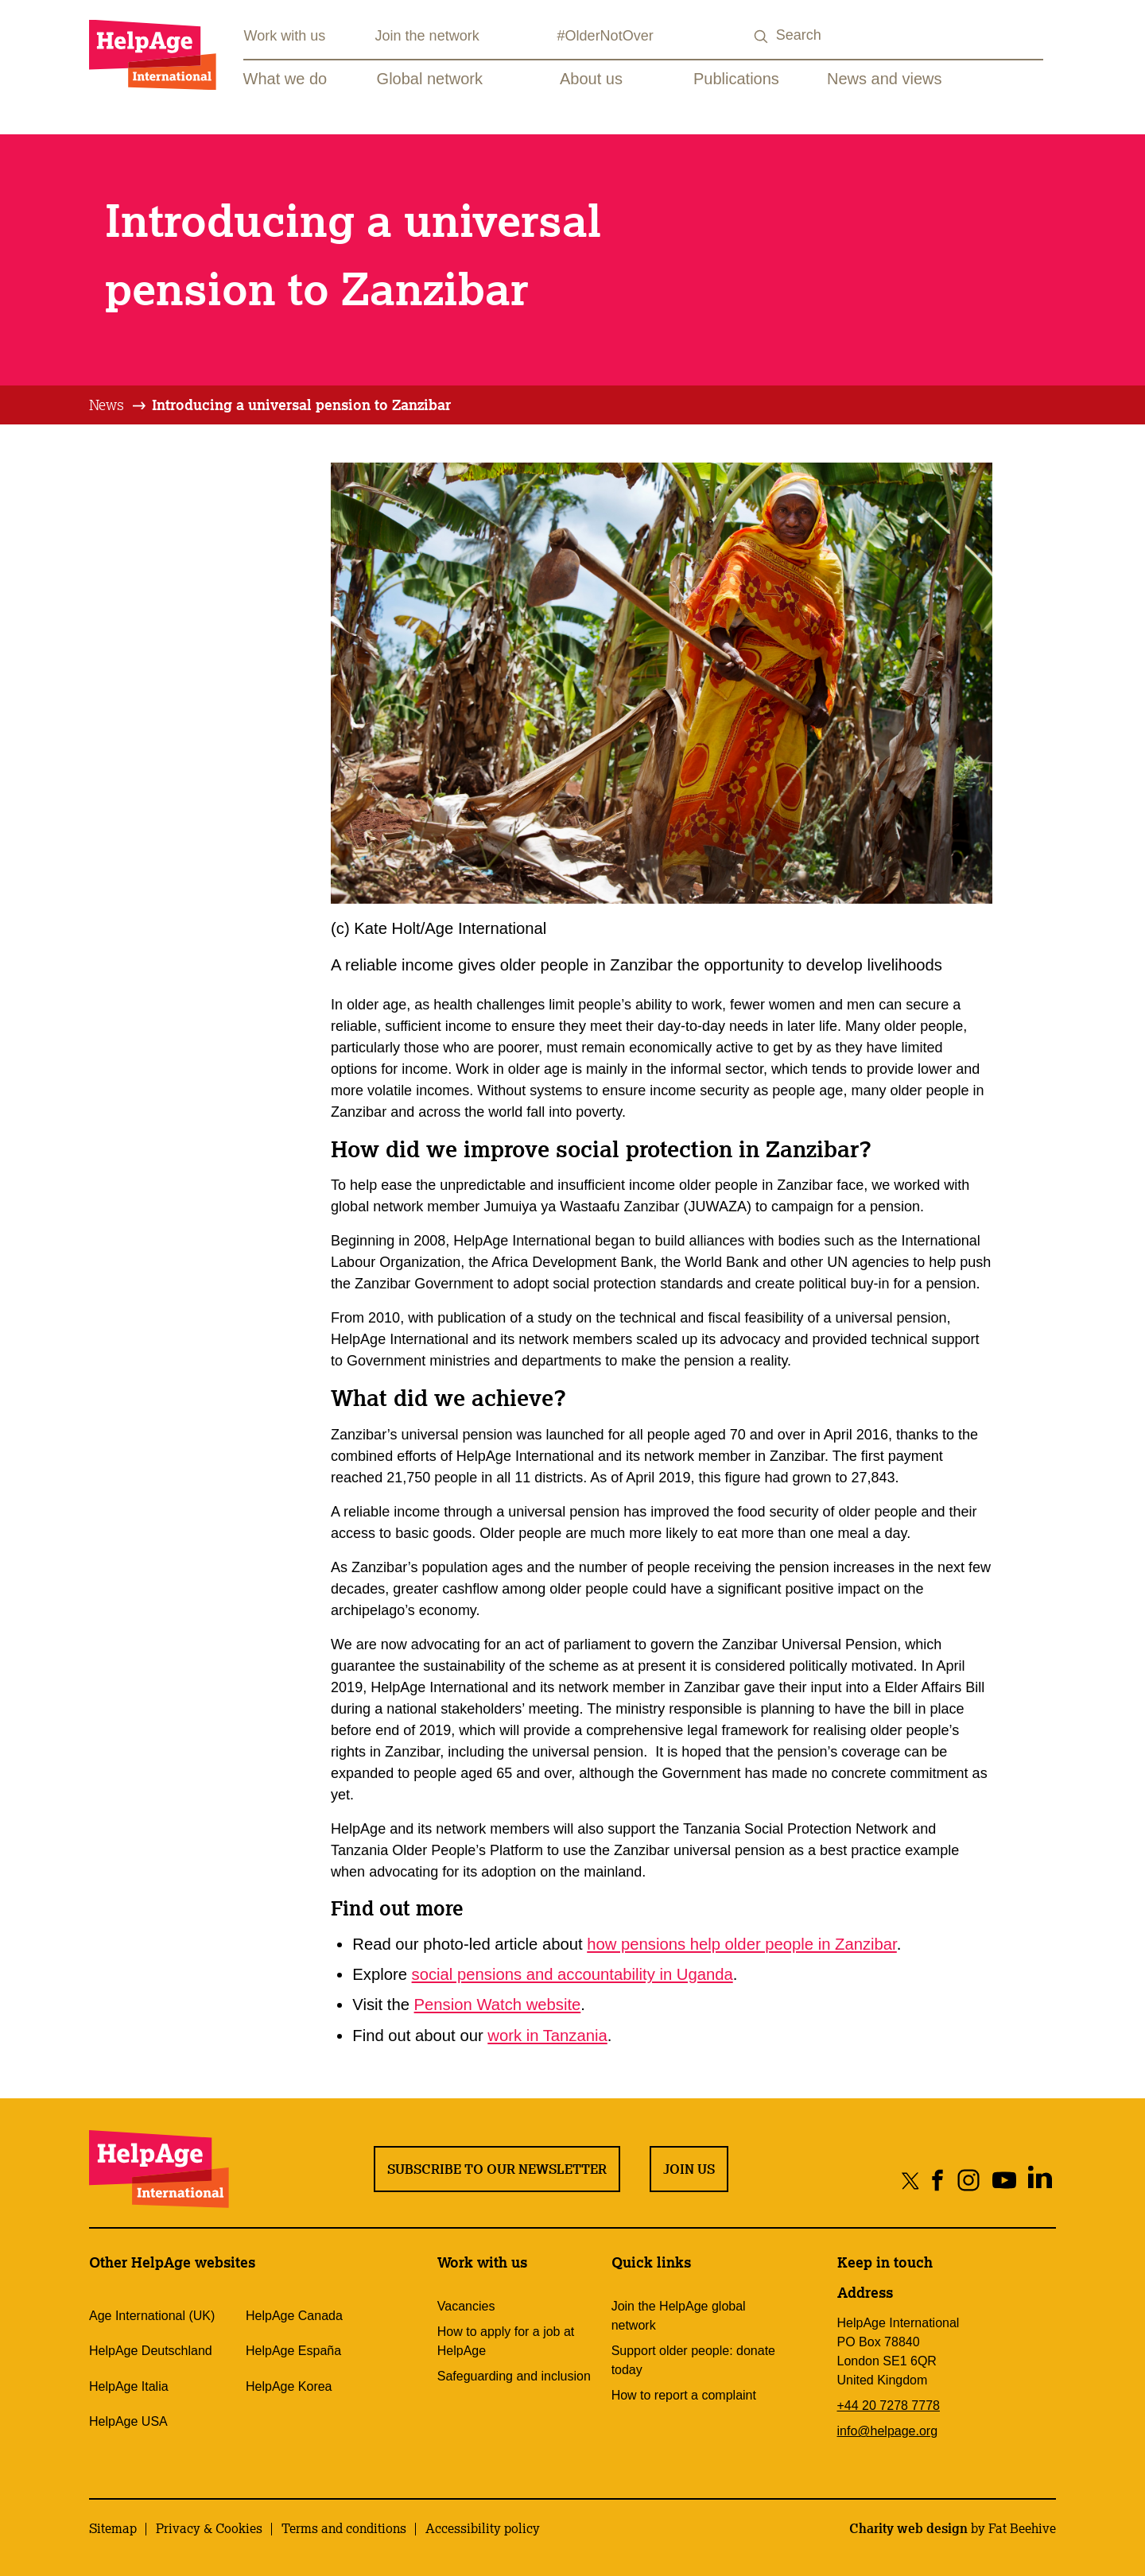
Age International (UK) (152, 2315)
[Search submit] (762, 37)
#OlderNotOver (605, 36)
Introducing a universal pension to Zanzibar (301, 404)
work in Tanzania (547, 2035)
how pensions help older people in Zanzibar (742, 1944)
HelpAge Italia (129, 2386)
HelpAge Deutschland (150, 2350)
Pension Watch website (497, 2004)
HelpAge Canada (294, 2315)
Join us (689, 2169)
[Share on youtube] (1004, 2180)
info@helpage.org (887, 2431)
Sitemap (113, 2528)
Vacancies (466, 2306)
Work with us (285, 36)
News (106, 404)
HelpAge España (293, 2350)
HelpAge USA (128, 2421)
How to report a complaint (683, 2395)
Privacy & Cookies (209, 2528)
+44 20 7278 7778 (888, 2405)
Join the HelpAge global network (678, 2315)
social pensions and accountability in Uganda (572, 1974)
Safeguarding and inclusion (514, 2376)
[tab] (118, 405)
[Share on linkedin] (1040, 2180)
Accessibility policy (482, 2528)
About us (591, 78)
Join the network (427, 36)
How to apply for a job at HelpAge (506, 2341)
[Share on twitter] (910, 2180)
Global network (430, 78)
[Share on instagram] (968, 2180)
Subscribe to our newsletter (497, 2169)
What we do (285, 78)
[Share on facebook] (938, 2180)
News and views (884, 78)
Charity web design (908, 2528)
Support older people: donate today (693, 2360)
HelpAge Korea (289, 2386)
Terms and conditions (343, 2528)
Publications (736, 78)
